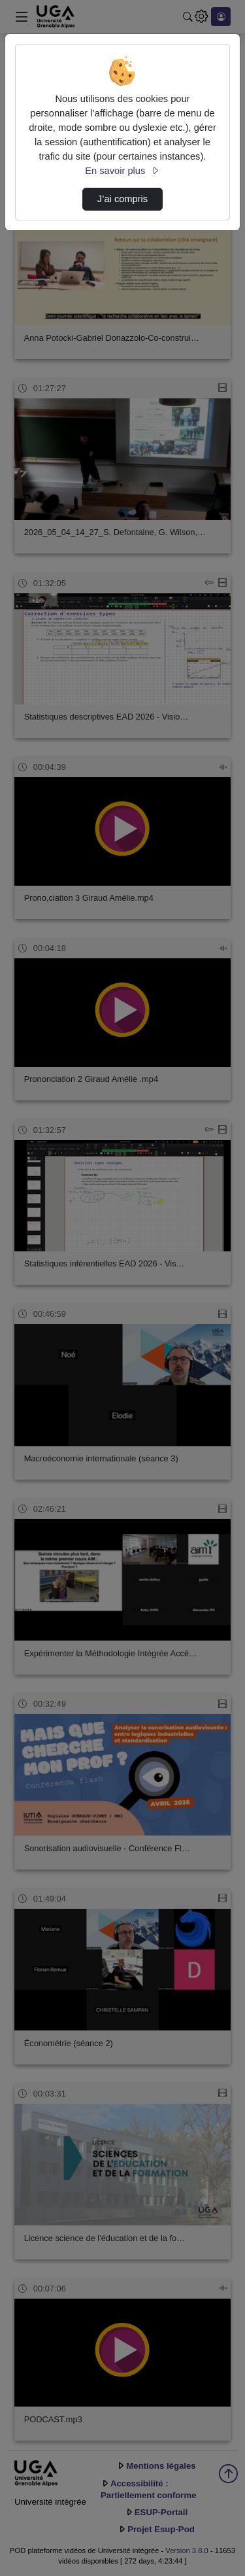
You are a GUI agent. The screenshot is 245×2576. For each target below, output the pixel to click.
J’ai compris (122, 199)
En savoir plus (122, 171)
